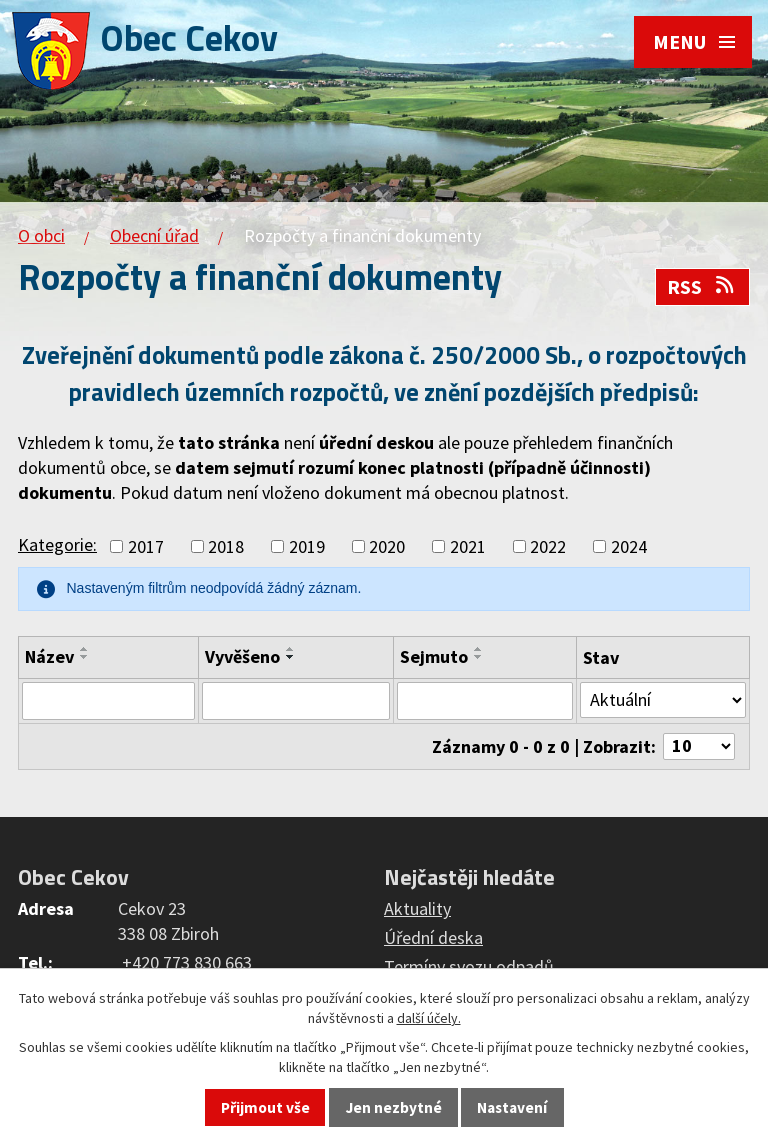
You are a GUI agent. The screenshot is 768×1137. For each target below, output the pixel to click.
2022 (548, 546)
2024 (629, 546)
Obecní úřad (154, 235)
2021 (468, 546)
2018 (226, 546)
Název (49, 656)
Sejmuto (434, 656)
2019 (307, 546)
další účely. (429, 1018)
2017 (146, 546)
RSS (702, 287)
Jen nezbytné (394, 1107)
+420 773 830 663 (187, 962)
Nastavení (512, 1107)
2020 (387, 546)
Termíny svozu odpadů (469, 966)
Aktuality (417, 908)
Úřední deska (433, 937)
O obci (41, 235)
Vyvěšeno (242, 656)
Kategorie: (57, 544)
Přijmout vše (265, 1107)
